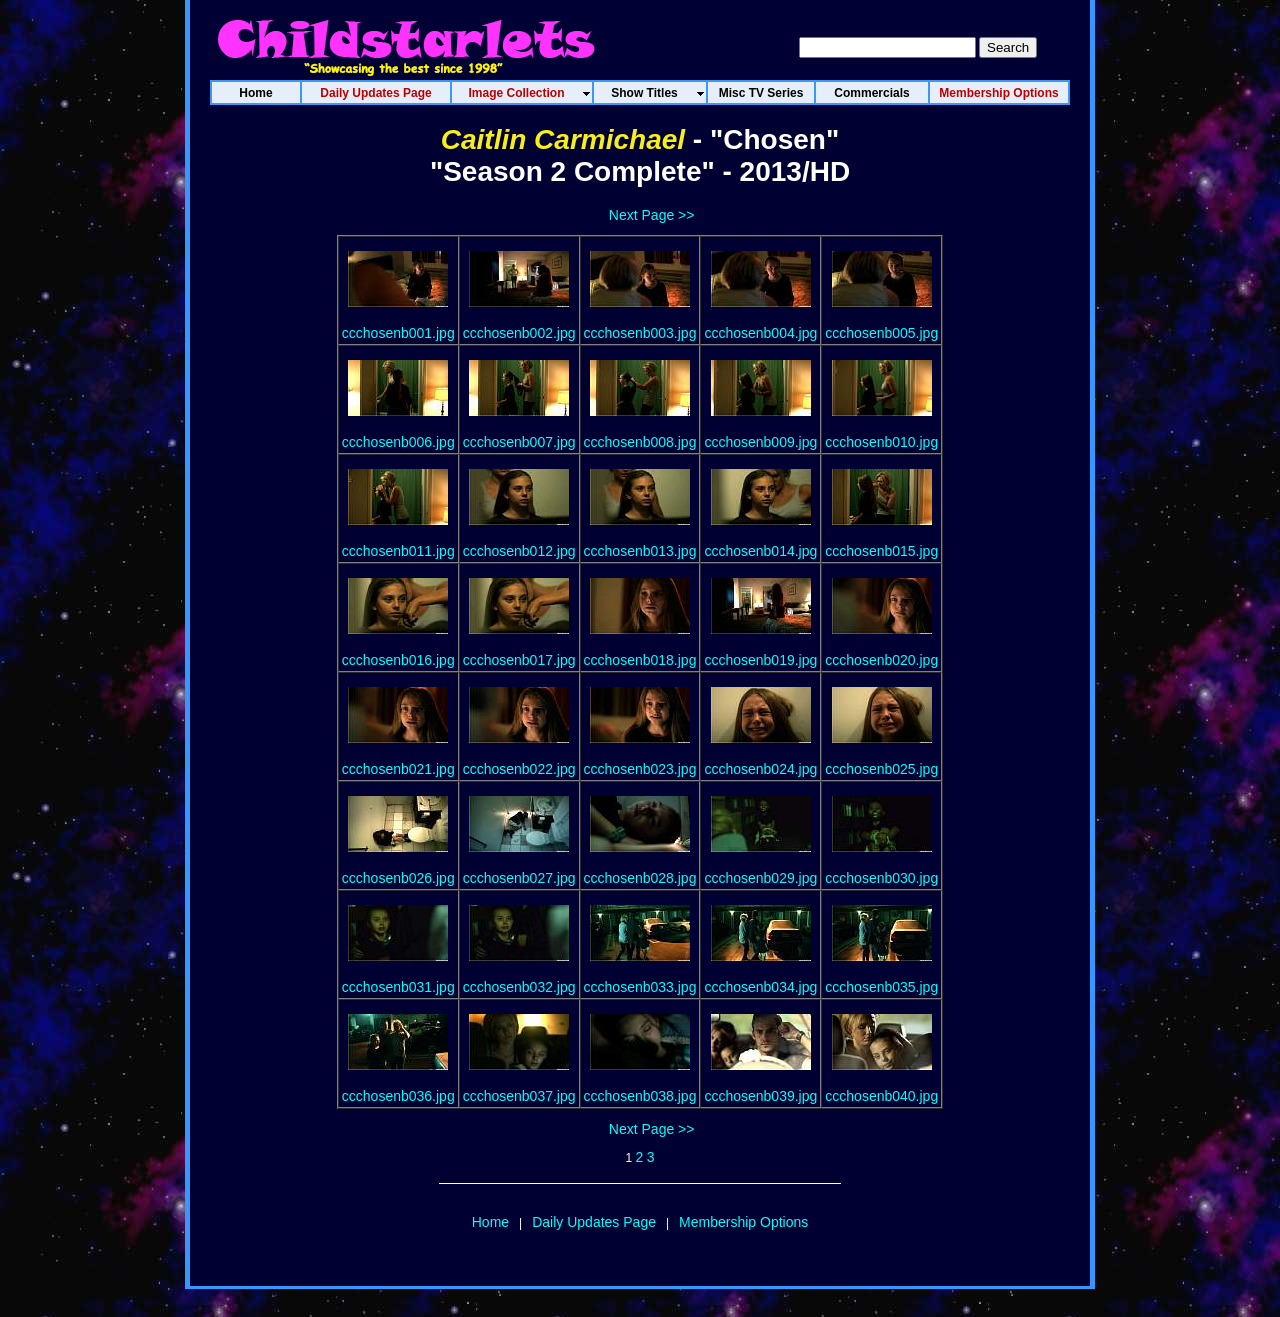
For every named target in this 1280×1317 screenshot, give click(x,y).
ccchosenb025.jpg (881, 769)
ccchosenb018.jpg (640, 660)
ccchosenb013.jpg (640, 551)
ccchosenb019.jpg (760, 660)
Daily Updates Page (594, 1222)
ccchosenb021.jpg (398, 769)
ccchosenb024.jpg (760, 769)
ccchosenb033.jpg (640, 987)
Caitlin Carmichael (563, 139)
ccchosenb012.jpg (519, 551)
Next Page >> (652, 215)
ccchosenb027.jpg (519, 878)
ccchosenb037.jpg (519, 1096)
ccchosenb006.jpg (398, 442)
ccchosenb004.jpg (760, 333)
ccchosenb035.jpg (881, 987)
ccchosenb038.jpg (640, 1096)
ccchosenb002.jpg (519, 333)
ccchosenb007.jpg (519, 442)
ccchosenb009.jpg (760, 442)
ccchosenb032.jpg (519, 987)
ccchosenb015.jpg (881, 551)
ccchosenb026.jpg (398, 878)
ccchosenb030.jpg (881, 878)
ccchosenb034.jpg (760, 987)
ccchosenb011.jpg (398, 551)
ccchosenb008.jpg (640, 442)
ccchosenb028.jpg (640, 878)
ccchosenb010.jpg (881, 442)
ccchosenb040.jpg (881, 1096)
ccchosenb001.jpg (398, 333)
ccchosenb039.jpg (760, 1096)
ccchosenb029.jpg (760, 878)
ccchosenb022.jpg (519, 769)
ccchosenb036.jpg (398, 1096)
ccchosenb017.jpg (519, 660)
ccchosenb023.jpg (640, 769)
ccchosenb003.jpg (640, 333)
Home (490, 1222)
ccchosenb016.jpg (398, 660)
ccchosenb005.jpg (881, 333)
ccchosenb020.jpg (881, 660)
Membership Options (743, 1222)
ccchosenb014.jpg (760, 551)
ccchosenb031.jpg (398, 987)
